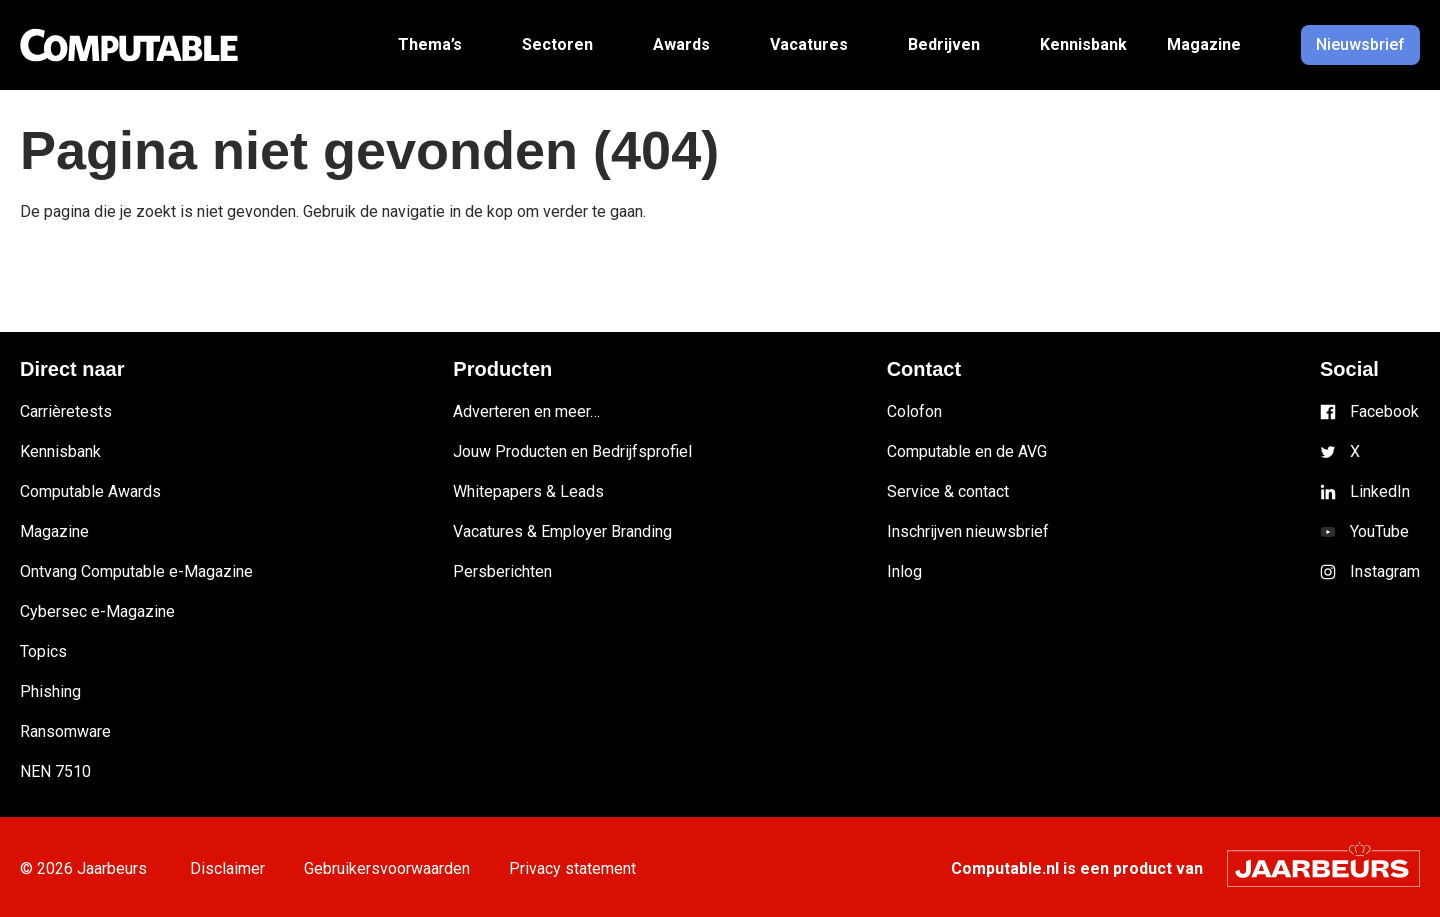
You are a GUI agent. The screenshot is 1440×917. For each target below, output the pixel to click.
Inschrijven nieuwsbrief (968, 531)
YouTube (1379, 531)
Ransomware (65, 731)
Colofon (914, 411)
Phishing (50, 691)
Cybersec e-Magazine (97, 611)
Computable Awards (90, 491)
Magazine (54, 531)
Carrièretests (66, 411)
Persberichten (502, 571)
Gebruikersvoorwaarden (394, 868)
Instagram (1385, 571)
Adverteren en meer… (526, 411)
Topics (43, 651)
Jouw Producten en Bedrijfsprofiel (572, 451)
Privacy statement (584, 868)
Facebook (1384, 411)
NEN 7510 (55, 771)
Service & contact (948, 491)
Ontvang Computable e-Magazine (136, 571)
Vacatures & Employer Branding (562, 531)
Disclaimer (229, 868)
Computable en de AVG (967, 451)
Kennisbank (60, 451)
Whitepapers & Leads (528, 491)
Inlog (904, 571)
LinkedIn (1380, 491)
